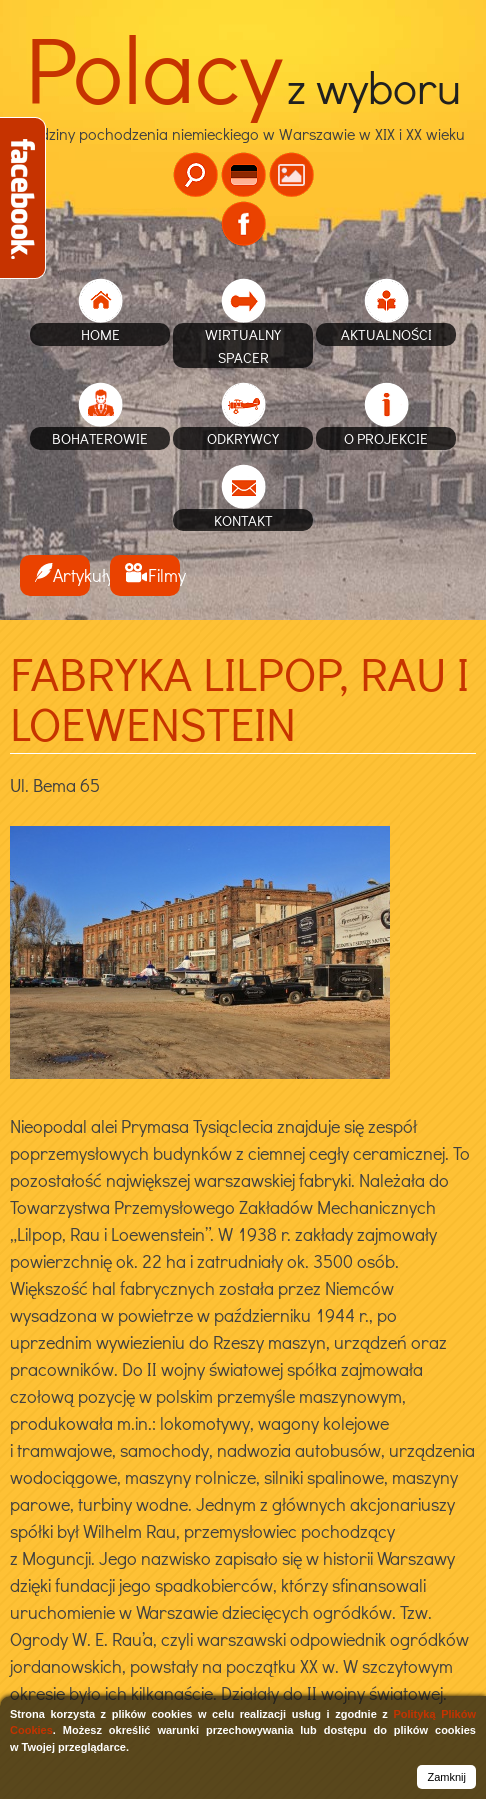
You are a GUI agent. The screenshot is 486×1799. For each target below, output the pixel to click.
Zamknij (446, 1777)
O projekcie (386, 438)
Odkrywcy (243, 438)
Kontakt (243, 520)
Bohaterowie (100, 438)
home (100, 334)
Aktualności (386, 334)
